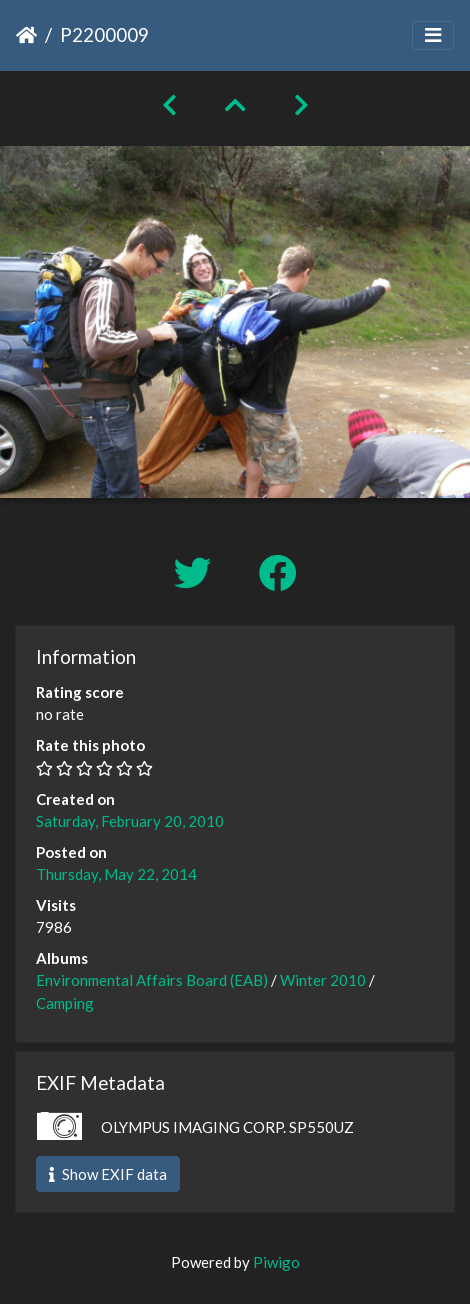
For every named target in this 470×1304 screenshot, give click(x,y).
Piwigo (276, 1262)
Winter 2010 (323, 980)
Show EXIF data (108, 1174)
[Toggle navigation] (433, 35)
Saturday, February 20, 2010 (130, 821)
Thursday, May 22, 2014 (116, 874)
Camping (65, 1003)
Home (26, 35)
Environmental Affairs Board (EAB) (152, 980)
